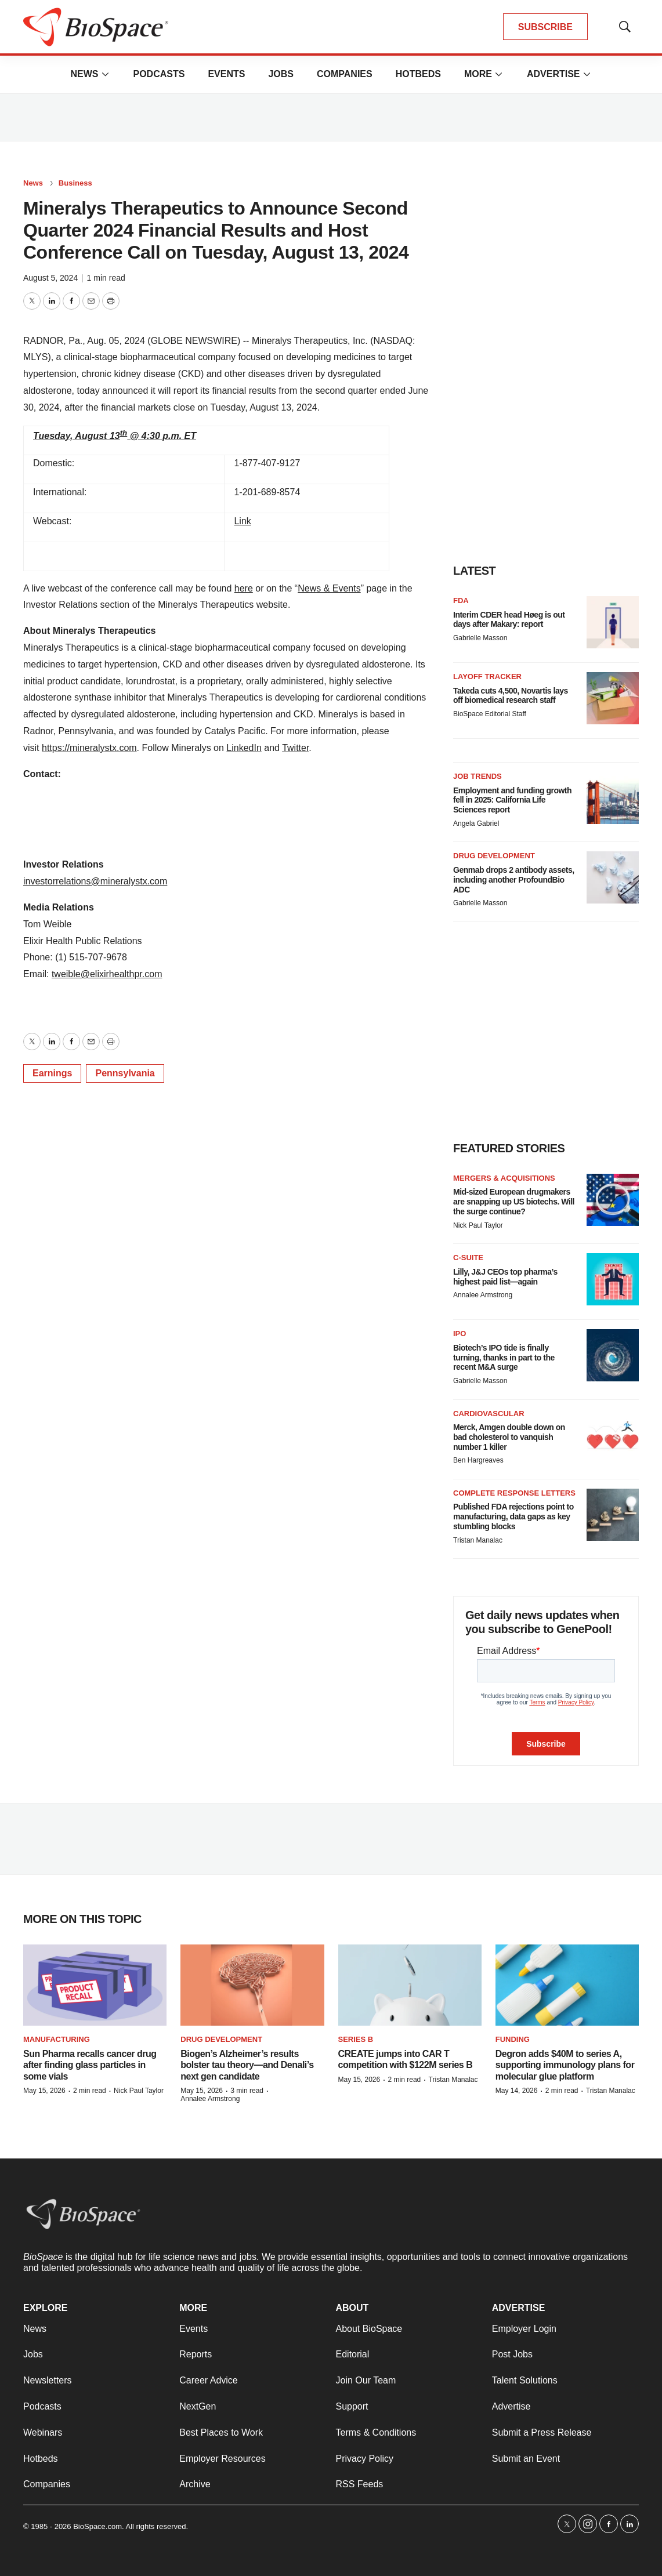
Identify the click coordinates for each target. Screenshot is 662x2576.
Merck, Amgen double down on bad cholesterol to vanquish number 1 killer (509, 1437)
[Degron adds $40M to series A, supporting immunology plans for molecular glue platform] (567, 1984)
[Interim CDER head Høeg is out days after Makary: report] (613, 622)
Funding (512, 2039)
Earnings (52, 1073)
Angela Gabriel (476, 823)
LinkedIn (244, 748)
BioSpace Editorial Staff (489, 714)
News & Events (329, 588)
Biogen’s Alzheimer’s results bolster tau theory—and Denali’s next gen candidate (246, 2065)
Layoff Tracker (487, 676)
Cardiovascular (488, 1413)
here (243, 588)
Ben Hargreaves (478, 1460)
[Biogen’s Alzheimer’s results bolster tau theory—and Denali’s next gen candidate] (252, 1984)
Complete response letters (514, 1493)
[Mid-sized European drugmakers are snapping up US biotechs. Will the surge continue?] (613, 1200)
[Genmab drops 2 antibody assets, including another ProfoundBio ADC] (613, 877)
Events (226, 74)
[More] (105, 74)
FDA (461, 600)
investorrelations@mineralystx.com (95, 881)
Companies (344, 74)
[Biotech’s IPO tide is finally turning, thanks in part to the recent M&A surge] (613, 1355)
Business (75, 183)
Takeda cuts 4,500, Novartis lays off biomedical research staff (510, 695)
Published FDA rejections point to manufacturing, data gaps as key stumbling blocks (513, 1516)
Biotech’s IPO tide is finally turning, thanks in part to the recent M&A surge (504, 1357)
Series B (356, 2039)
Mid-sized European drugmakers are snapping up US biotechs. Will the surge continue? (513, 1201)
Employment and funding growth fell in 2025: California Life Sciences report (512, 800)
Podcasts (159, 74)
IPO (459, 1333)
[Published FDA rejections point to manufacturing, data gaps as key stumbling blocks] (613, 1515)
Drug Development (494, 855)
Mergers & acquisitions (504, 1178)
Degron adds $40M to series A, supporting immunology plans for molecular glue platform (565, 2065)
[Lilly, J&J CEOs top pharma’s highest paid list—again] (613, 1279)
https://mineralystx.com (89, 748)
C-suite (468, 1257)
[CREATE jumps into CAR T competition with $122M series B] (410, 1984)
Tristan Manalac (477, 1540)
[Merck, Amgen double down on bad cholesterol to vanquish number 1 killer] (613, 1435)
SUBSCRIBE (545, 27)
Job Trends (477, 776)
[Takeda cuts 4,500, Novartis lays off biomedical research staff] (613, 698)
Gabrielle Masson (480, 638)
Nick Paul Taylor (478, 1225)
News (84, 74)
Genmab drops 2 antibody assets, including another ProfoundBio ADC (513, 879)
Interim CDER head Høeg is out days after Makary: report (509, 619)
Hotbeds (418, 74)
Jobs (281, 74)
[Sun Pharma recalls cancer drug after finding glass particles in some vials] (95, 1984)
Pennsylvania (124, 1073)
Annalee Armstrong (482, 1295)
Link (242, 521)
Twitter (295, 748)
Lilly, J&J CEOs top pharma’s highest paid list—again (505, 1276)
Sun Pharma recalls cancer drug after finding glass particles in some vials (90, 2065)
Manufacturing (56, 2039)
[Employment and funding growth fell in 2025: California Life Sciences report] (613, 798)
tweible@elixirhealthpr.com (107, 974)
